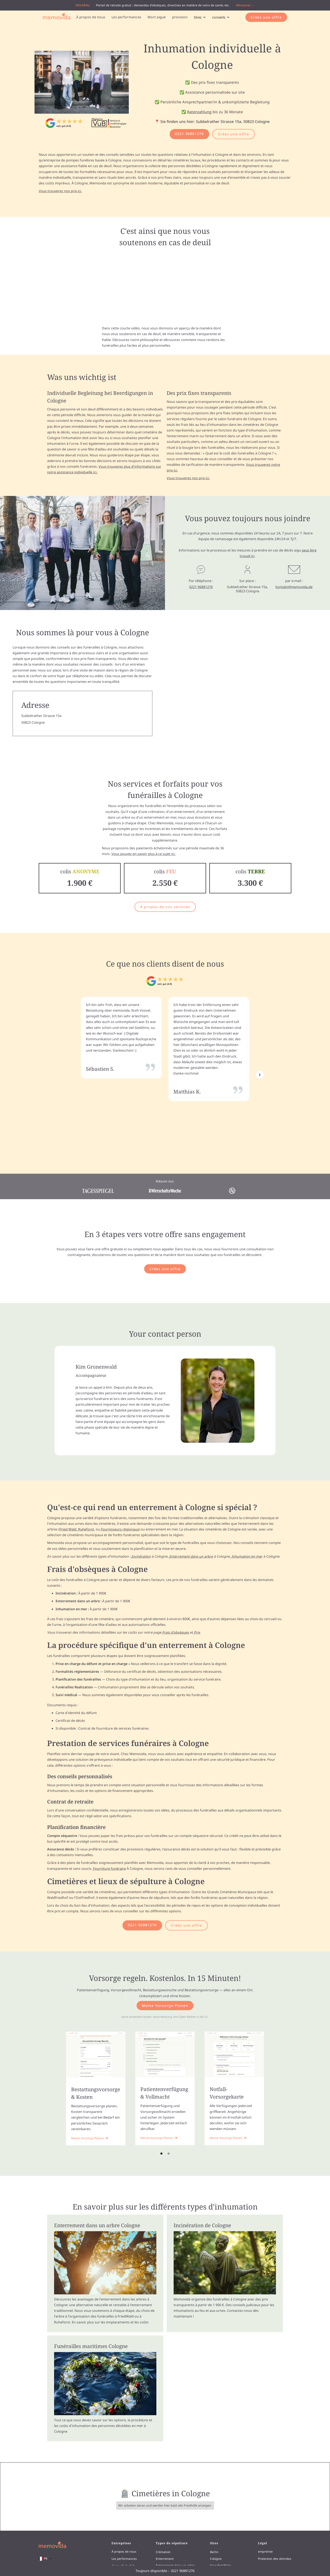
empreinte (265, 2551)
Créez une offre (266, 17)
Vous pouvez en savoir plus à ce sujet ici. (143, 853)
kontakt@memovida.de (294, 587)
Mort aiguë (157, 17)
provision (180, 17)
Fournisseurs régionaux (119, 1529)
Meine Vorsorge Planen (165, 2005)
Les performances (126, 17)
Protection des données (274, 2558)
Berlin (214, 2552)
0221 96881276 (189, 133)
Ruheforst (85, 1529)
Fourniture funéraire (109, 1868)
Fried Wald (68, 1529)
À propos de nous (90, 17)
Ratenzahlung (199, 111)
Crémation (163, 2552)
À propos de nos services (165, 906)
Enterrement (165, 2559)
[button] (200, 17)
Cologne (216, 2559)
